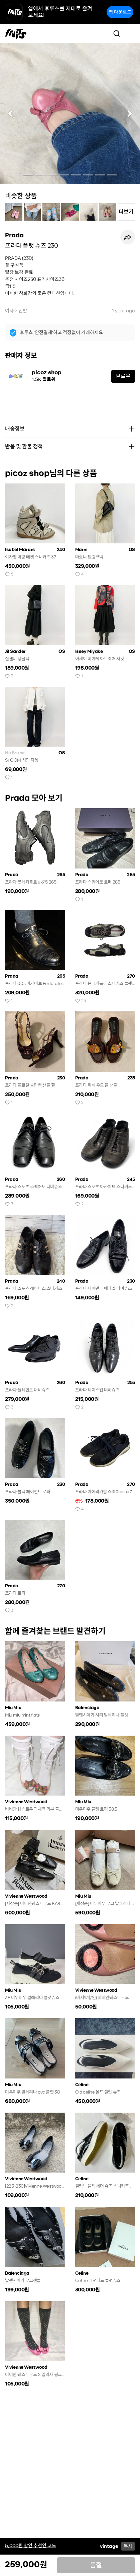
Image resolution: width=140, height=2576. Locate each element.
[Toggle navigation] (130, 33)
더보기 (126, 212)
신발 (22, 310)
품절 (96, 2565)
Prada (14, 235)
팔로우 (123, 376)
